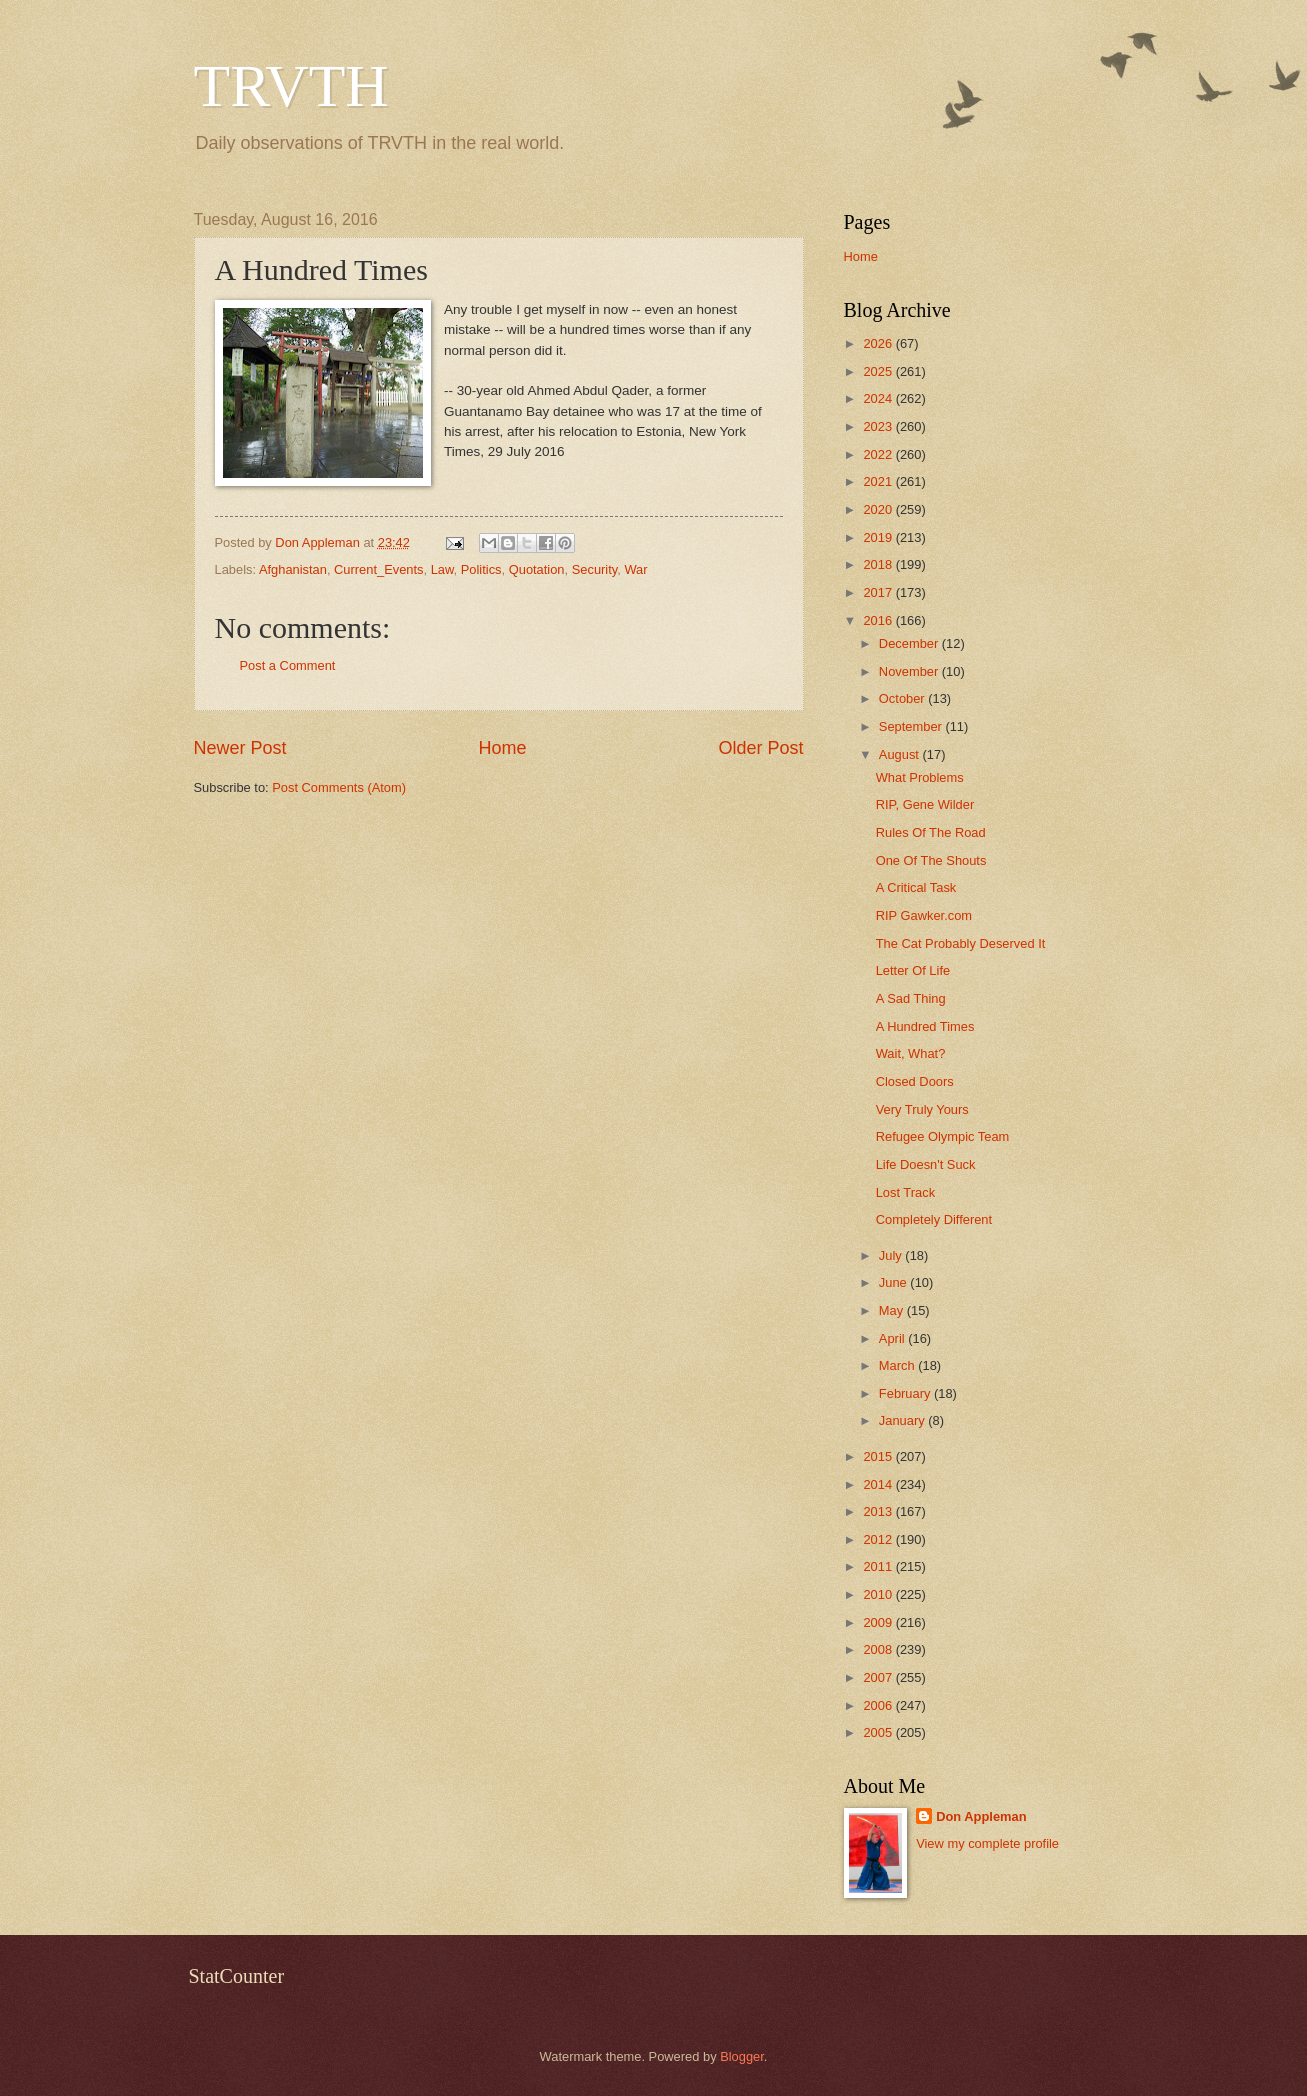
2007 (879, 1677)
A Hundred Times (925, 1026)
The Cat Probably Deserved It (961, 943)
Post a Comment (288, 665)
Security (595, 569)
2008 (879, 1649)
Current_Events (378, 569)
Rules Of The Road (931, 832)
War (635, 569)
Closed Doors (915, 1081)
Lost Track (905, 1192)
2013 (879, 1511)
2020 (879, 509)
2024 (879, 398)
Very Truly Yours (922, 1109)
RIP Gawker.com (924, 915)
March (898, 1365)
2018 (879, 564)
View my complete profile (987, 1843)
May (893, 1310)
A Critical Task (916, 887)
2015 (879, 1456)
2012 (879, 1539)
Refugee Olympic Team (943, 1136)
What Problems (920, 777)
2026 (879, 343)
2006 (879, 1705)
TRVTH (291, 86)
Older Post (760, 748)
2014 (879, 1484)
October (903, 698)
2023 (879, 426)
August (901, 754)
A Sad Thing (911, 998)
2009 (879, 1622)
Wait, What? (911, 1053)
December (910, 643)
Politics (481, 569)
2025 (879, 371)
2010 (879, 1594)
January (903, 1420)
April (893, 1338)
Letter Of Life (913, 970)
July (892, 1255)
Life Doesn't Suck (926, 1164)
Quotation (537, 569)
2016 (879, 620)
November (910, 671)
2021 (879, 481)
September (912, 726)
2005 (879, 1732)
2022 (879, 454)
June (895, 1282)
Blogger (742, 2056)
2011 (879, 1566)
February (906, 1393)
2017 (879, 592)
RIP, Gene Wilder (925, 804)
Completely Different (934, 1219)
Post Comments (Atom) (339, 787)
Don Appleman (981, 1816)
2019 (879, 537)
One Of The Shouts (931, 860)
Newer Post (240, 748)
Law (442, 569)
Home (502, 748)
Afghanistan (293, 569)
